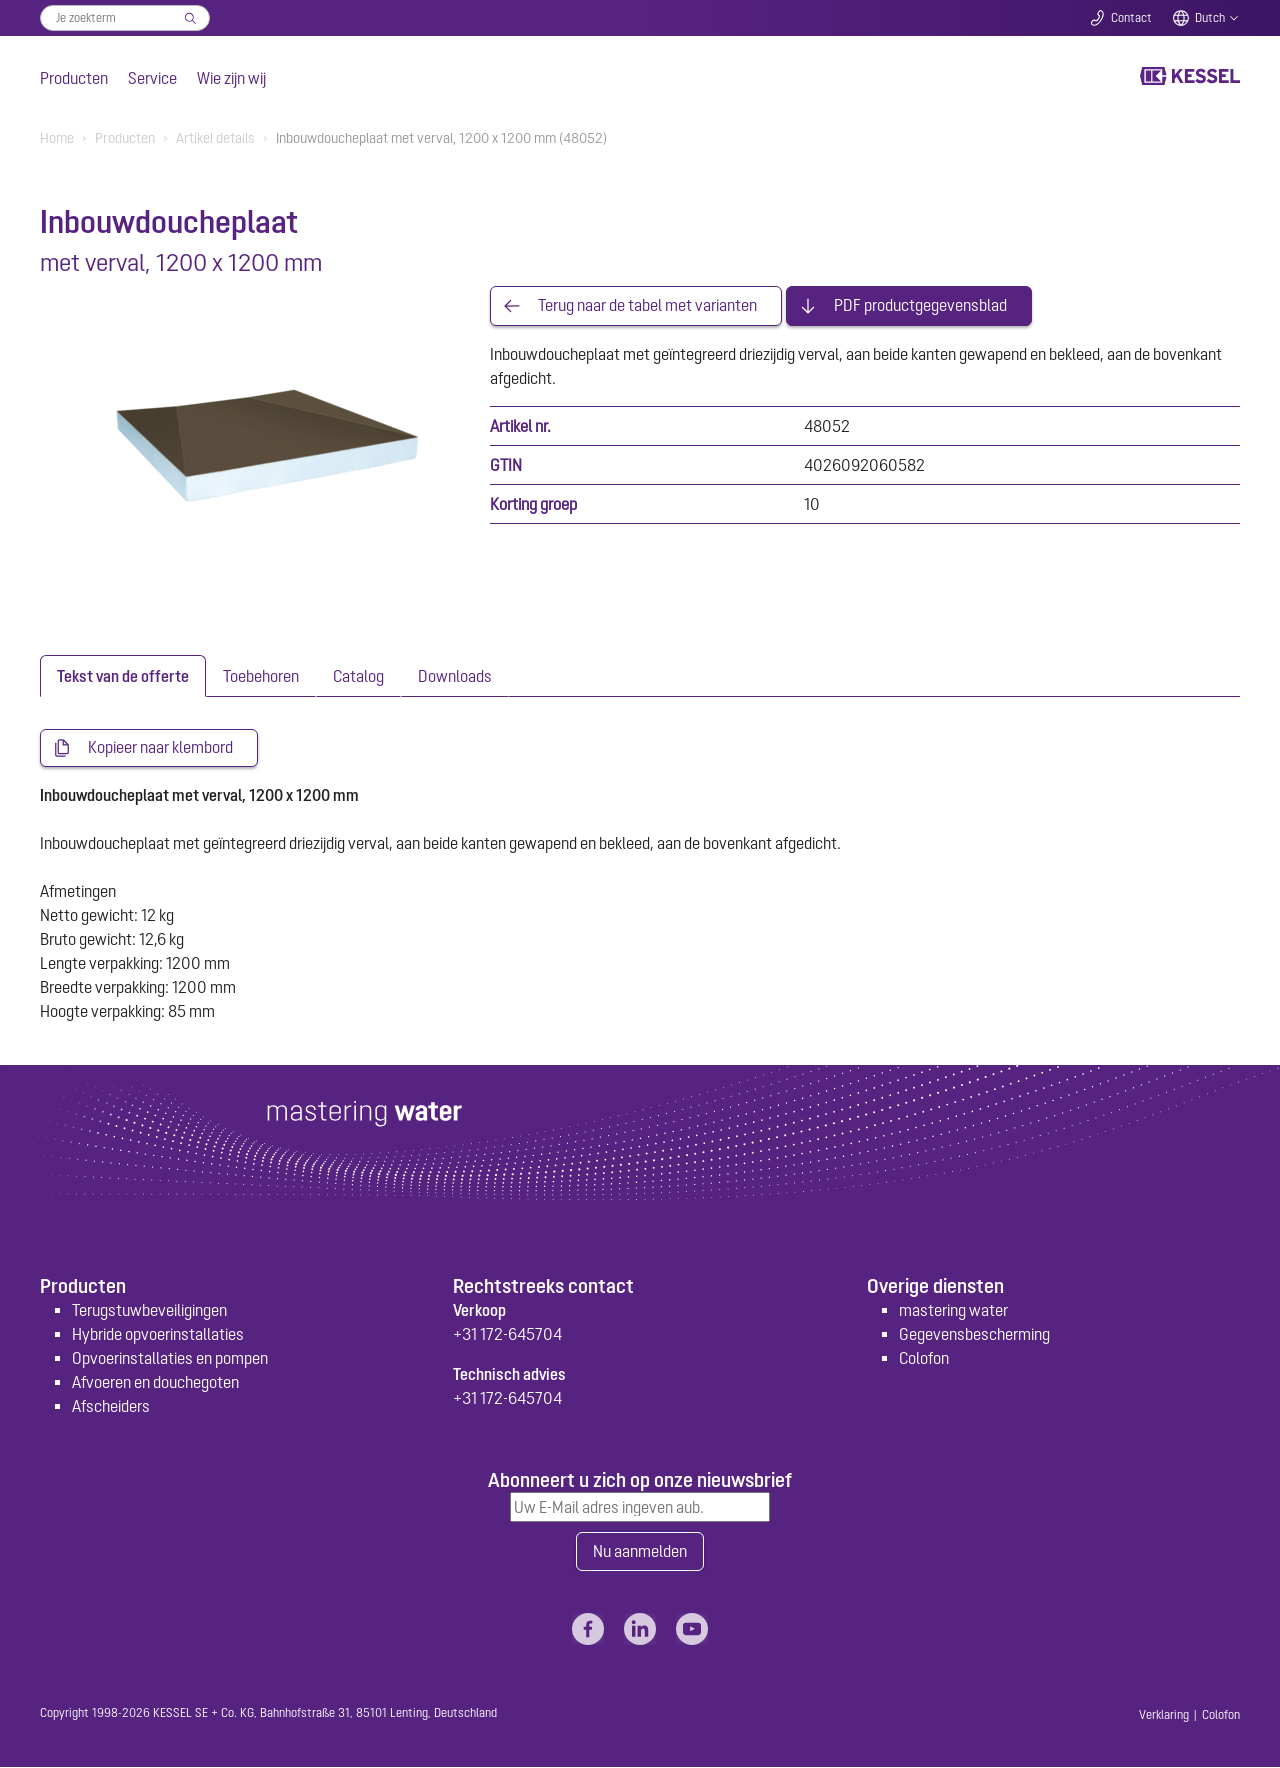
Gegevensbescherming (974, 1334)
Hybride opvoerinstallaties (158, 1334)
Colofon (924, 1358)
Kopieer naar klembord (160, 748)
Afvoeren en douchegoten (155, 1382)
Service (152, 78)
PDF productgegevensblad (920, 306)
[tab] (123, 676)
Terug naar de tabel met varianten (647, 306)
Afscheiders (111, 1406)
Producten (74, 78)
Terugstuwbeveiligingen (149, 1310)
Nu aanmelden (640, 1552)
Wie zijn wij (231, 78)
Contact (1131, 18)
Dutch (1210, 18)
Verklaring (1164, 1716)
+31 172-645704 (507, 1334)
